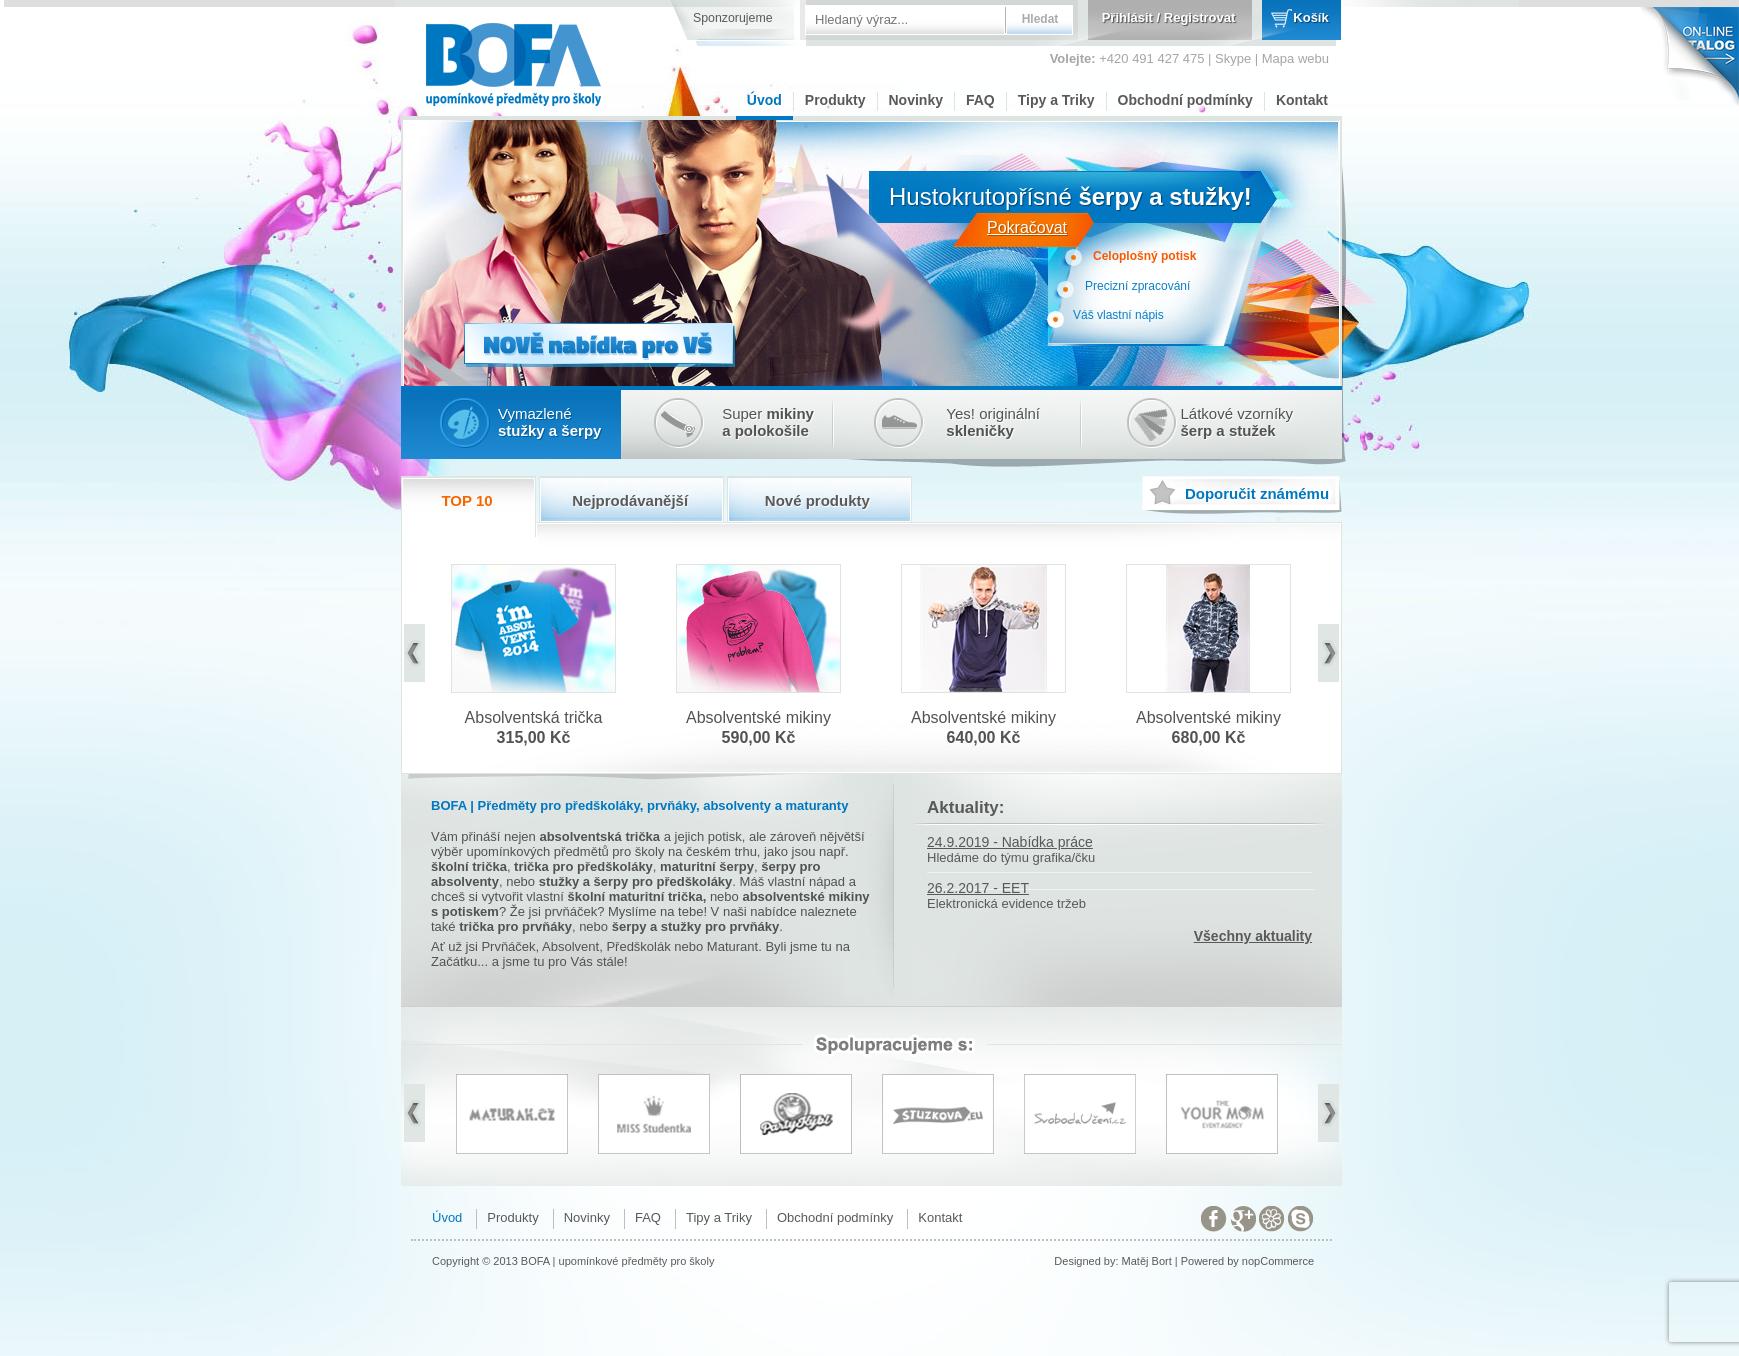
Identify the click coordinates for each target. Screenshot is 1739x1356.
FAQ (980, 100)
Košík (1310, 17)
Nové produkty (817, 500)
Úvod (764, 100)
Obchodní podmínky (1185, 100)
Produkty (835, 100)
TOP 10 (466, 500)
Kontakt (1302, 100)
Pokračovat (1027, 227)
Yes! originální (993, 422)
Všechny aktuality (1253, 936)
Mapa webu (1295, 58)
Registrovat (1200, 17)
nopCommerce (1278, 1261)
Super (768, 422)
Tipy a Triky (1056, 100)
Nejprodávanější (630, 500)
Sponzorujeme (733, 18)
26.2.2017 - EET (978, 888)
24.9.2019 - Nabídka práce (1010, 842)
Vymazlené (549, 422)
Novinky (916, 100)
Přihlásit (1127, 17)
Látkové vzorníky (1237, 422)
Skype (1233, 58)
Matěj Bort (1147, 1261)
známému (1257, 493)
